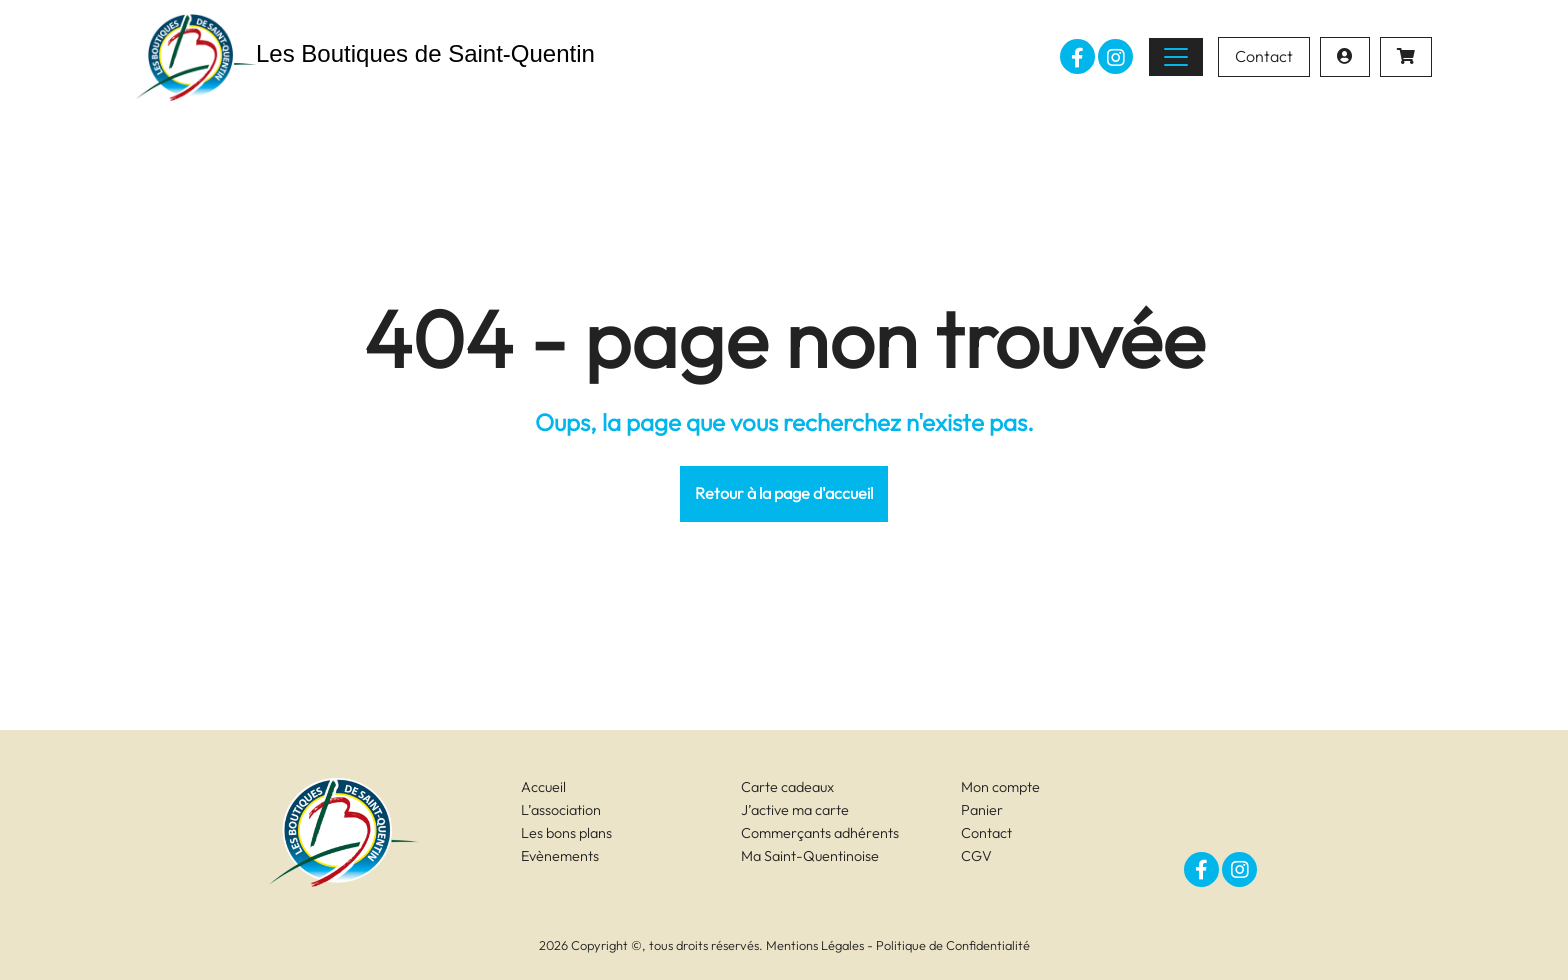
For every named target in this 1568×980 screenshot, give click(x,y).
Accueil (543, 787)
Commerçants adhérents (820, 833)
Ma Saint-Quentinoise (810, 856)
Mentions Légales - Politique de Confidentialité (898, 945)
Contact (1264, 56)
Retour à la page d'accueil (784, 493)
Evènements (560, 856)
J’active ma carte (795, 810)
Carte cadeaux (787, 787)
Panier (982, 810)
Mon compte (1000, 787)
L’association (561, 810)
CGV (976, 856)
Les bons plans (566, 833)
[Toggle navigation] (1176, 57)
